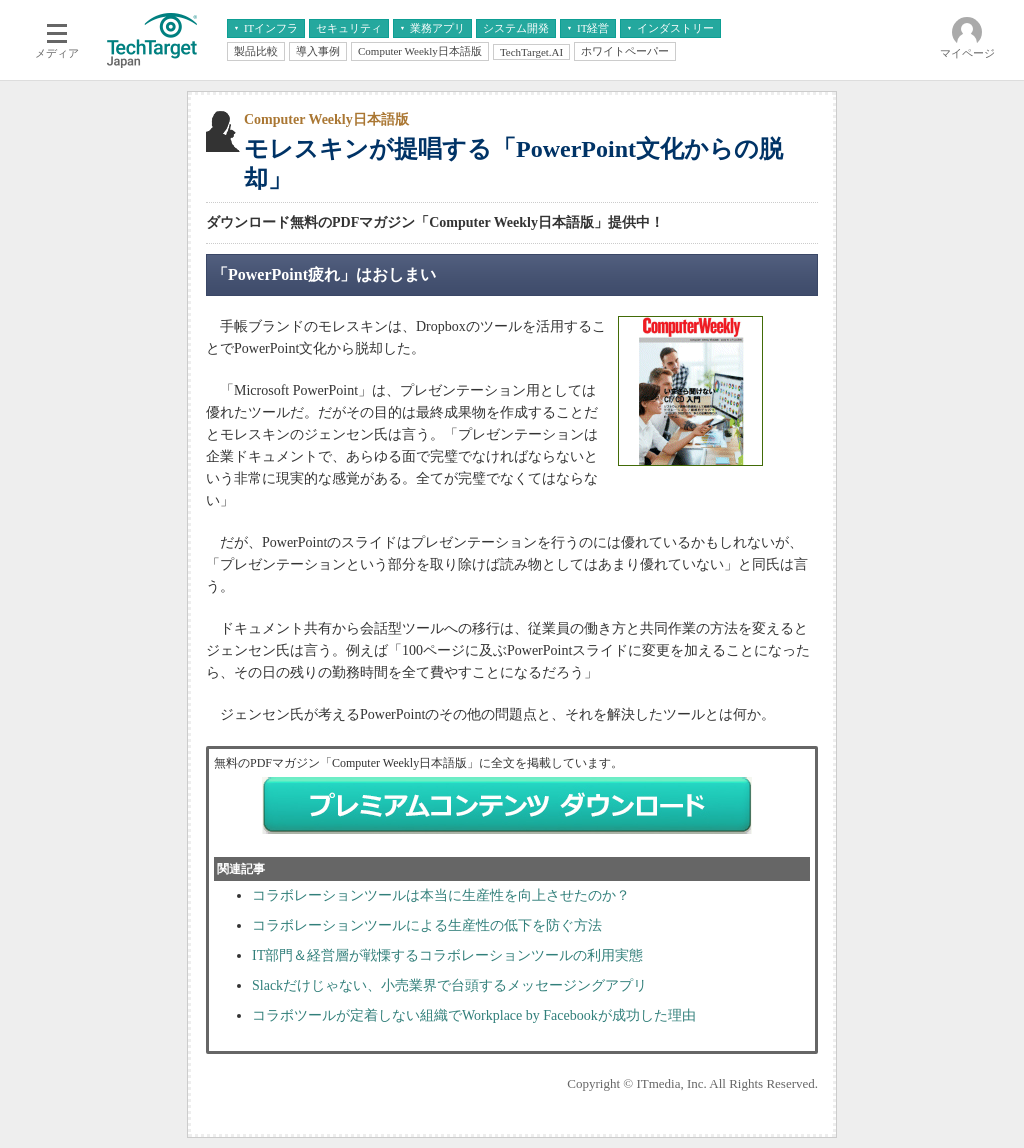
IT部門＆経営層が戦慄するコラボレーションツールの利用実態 (447, 955)
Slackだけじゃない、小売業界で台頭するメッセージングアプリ (449, 985)
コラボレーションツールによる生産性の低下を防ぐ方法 (427, 925)
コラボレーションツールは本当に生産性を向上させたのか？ (441, 895)
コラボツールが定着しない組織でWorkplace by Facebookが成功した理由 (474, 1015)
